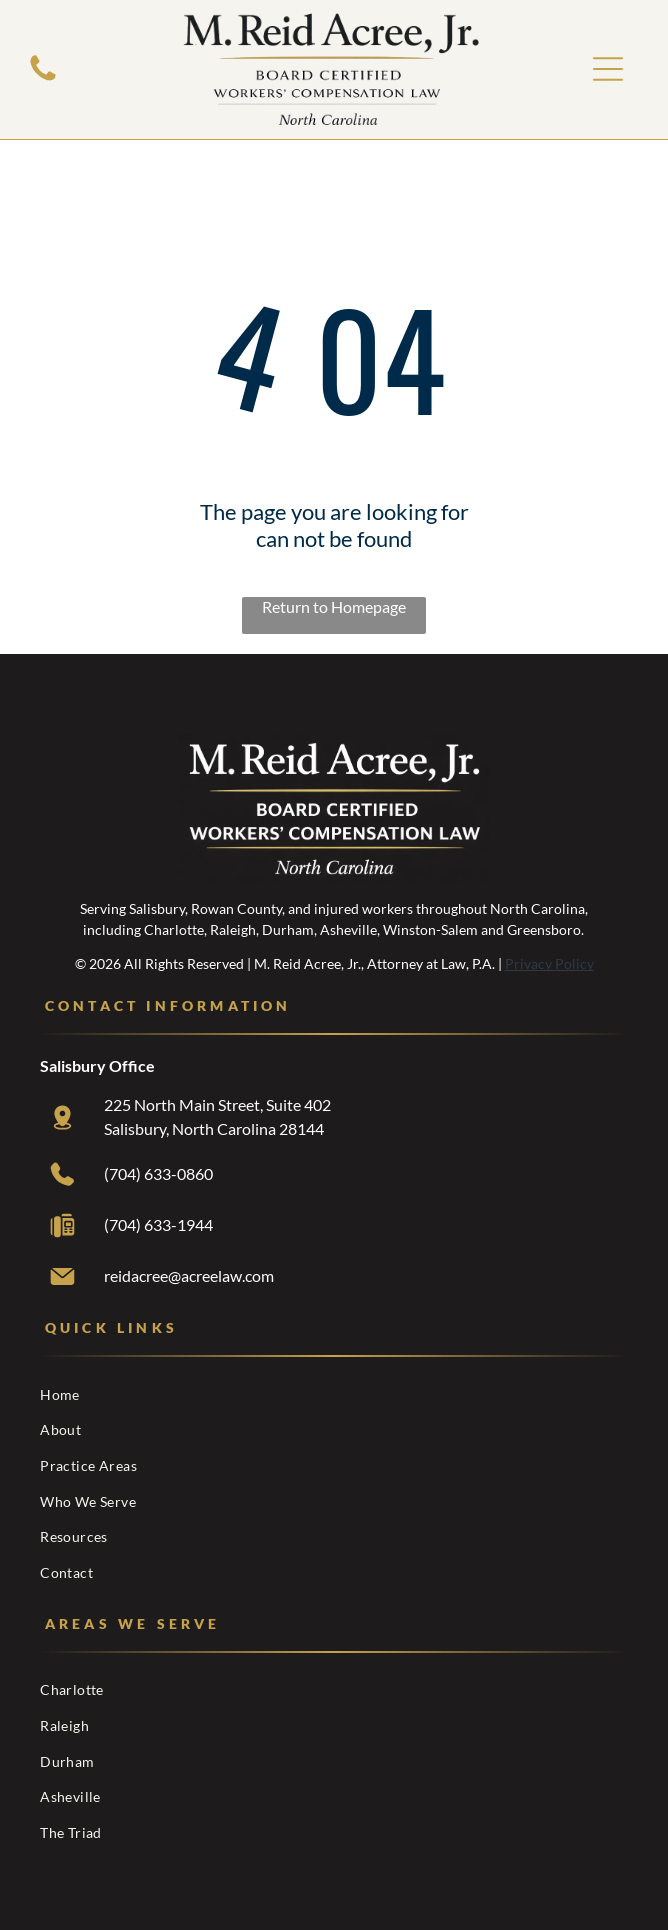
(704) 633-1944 (158, 1224)
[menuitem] (334, 1394)
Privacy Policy (549, 963)
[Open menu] (608, 69)
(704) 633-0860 (158, 1173)
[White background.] (43, 78)
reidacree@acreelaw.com (189, 1275)
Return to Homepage (334, 606)
